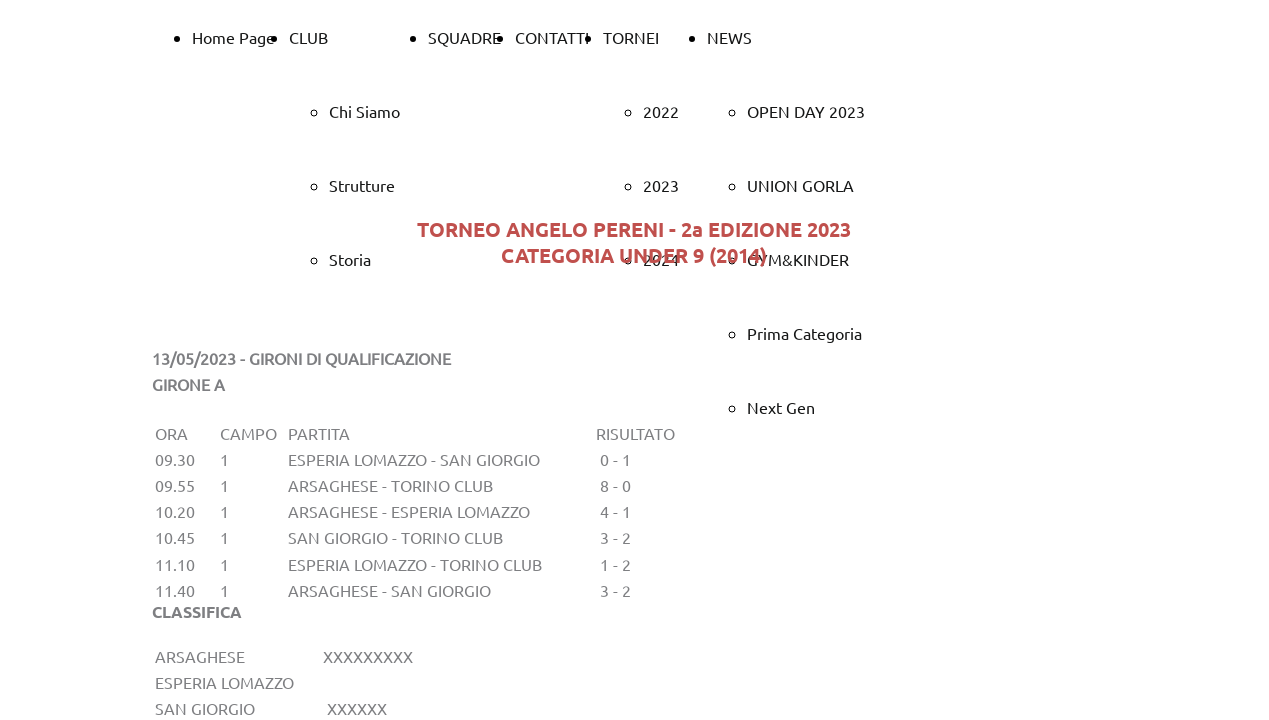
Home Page (233, 37)
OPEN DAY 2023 (806, 111)
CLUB (308, 37)
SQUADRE (464, 37)
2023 (661, 185)
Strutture (362, 185)
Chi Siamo (364, 111)
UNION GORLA (800, 185)
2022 (661, 111)
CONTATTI (552, 37)
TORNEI (631, 37)
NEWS (729, 37)
